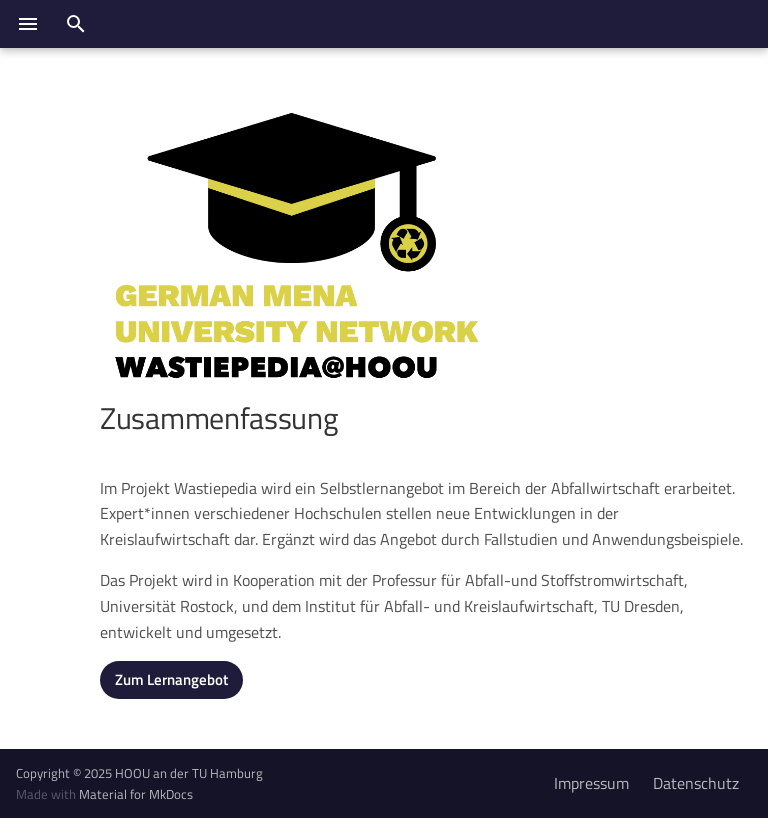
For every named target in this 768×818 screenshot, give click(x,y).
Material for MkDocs (136, 794)
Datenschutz (696, 783)
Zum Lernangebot (171, 679)
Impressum (591, 783)
